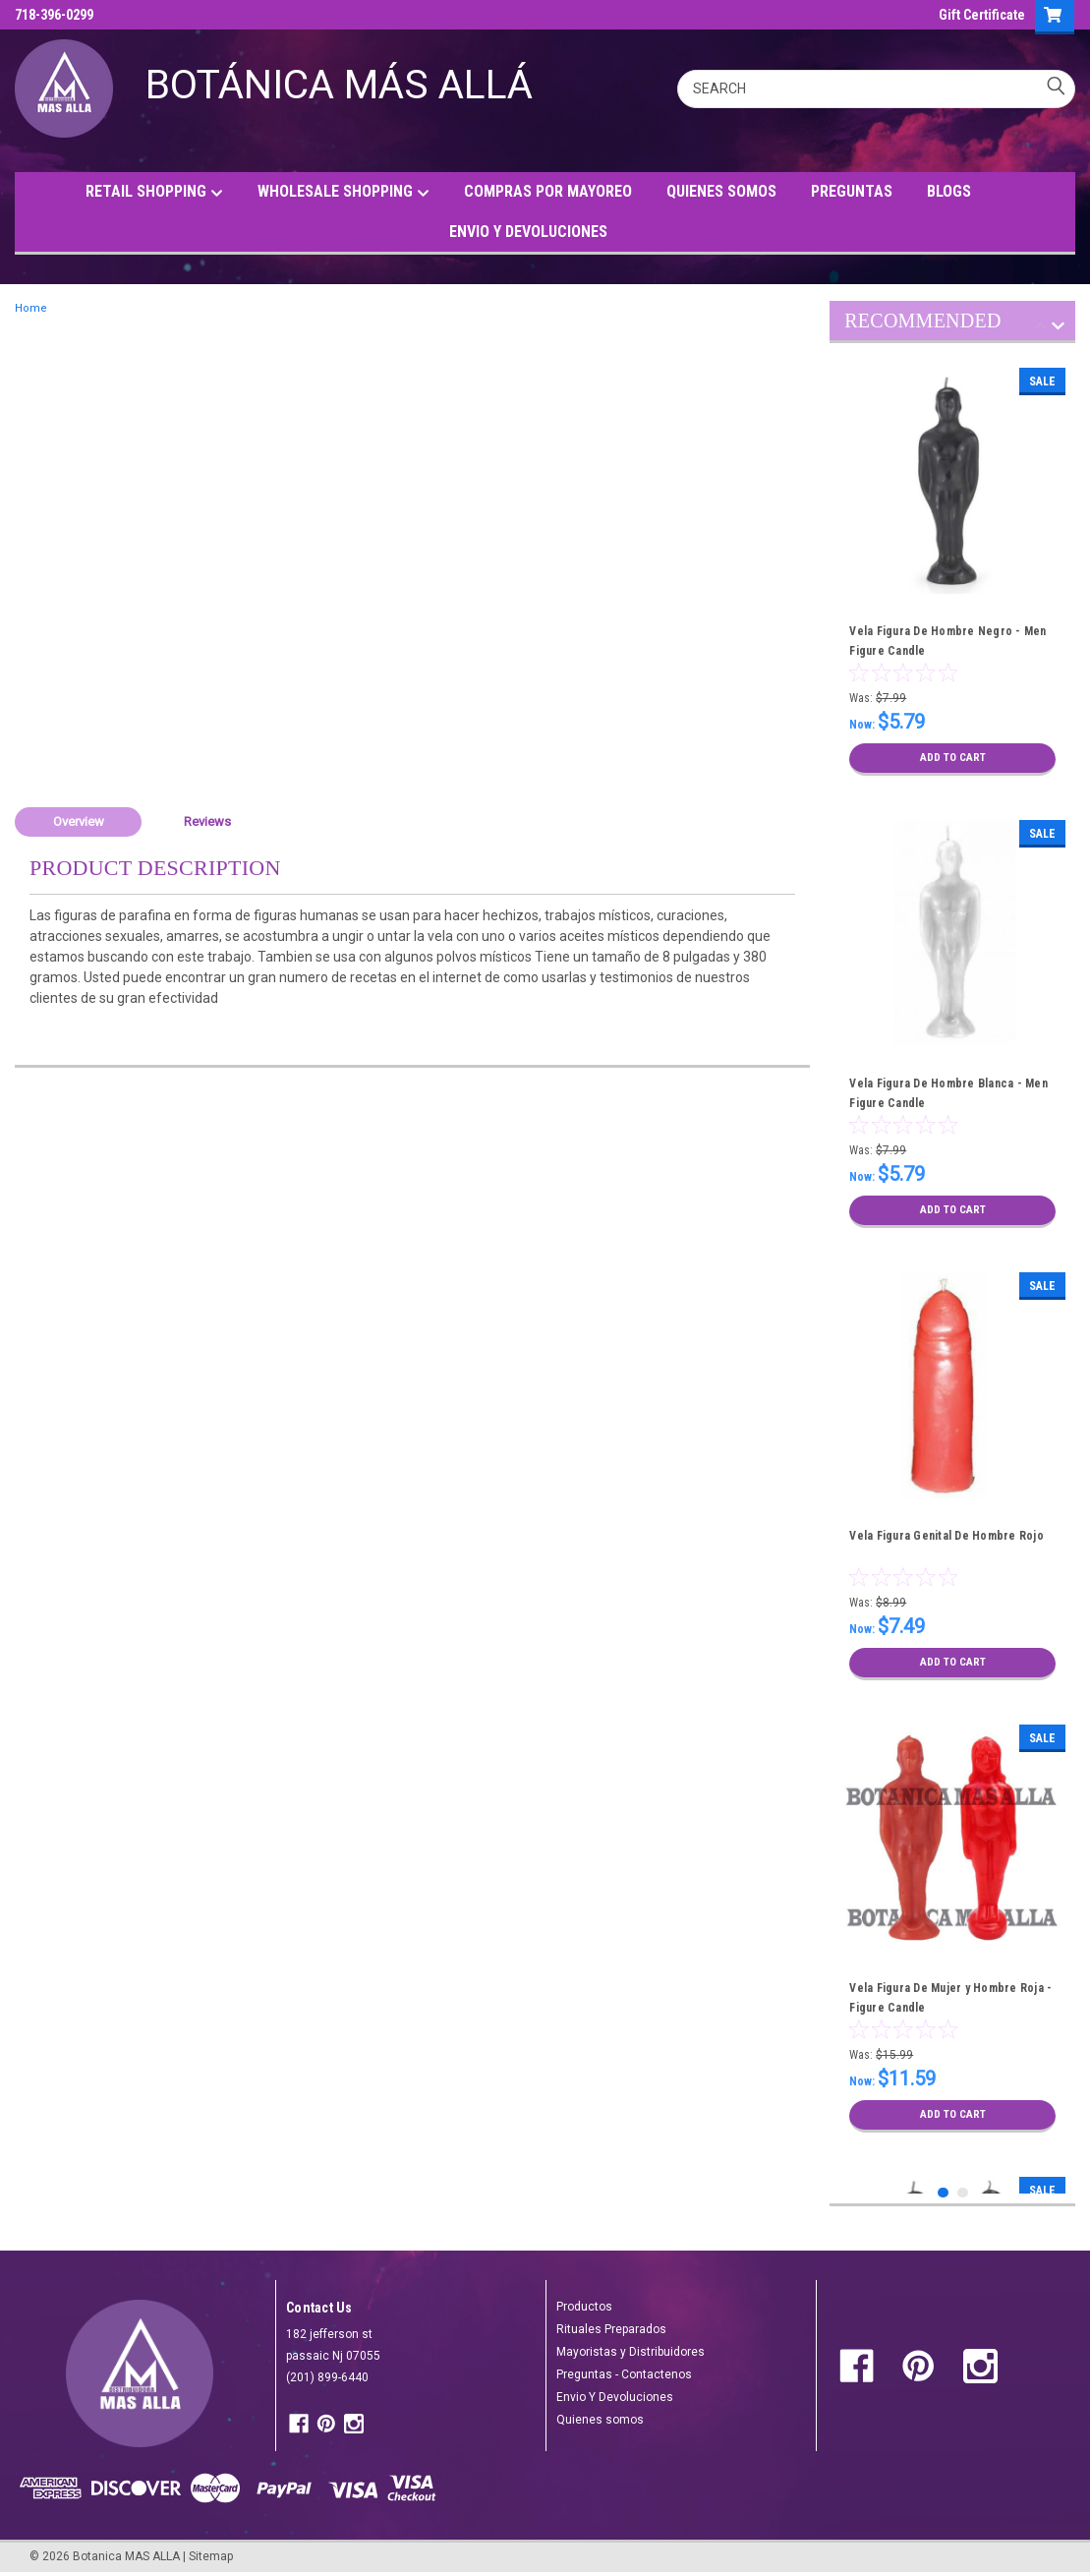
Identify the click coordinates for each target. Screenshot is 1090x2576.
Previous (1040, 329)
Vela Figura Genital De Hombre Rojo (946, 1536)
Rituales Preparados (611, 2329)
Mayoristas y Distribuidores (630, 2352)
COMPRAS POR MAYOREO (548, 191)
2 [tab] (962, 2193)
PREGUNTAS (851, 191)
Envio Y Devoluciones (614, 2397)
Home (31, 308)
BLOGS (949, 191)
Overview (78, 821)
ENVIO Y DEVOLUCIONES (528, 231)
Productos (584, 2306)
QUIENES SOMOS (721, 191)
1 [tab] (943, 2193)
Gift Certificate (982, 15)
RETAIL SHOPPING (154, 192)
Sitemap (211, 2556)
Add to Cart (953, 758)
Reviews (207, 821)
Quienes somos (600, 2420)
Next (1058, 329)
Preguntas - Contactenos (624, 2374)
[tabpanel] (952, 571)
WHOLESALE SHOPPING (344, 192)
